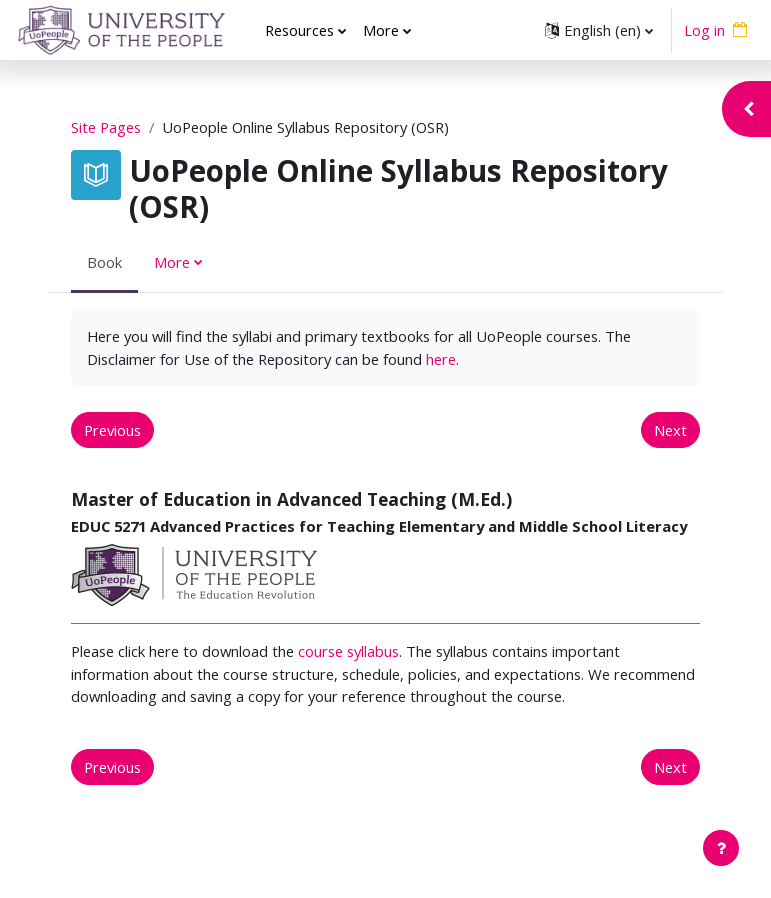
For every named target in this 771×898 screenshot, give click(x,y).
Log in (704, 30)
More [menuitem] (381, 30)
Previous (112, 430)
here (441, 359)
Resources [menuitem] (299, 30)
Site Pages (106, 127)
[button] (599, 30)
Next (670, 430)
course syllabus (348, 651)
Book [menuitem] (104, 262)
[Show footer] (721, 848)
